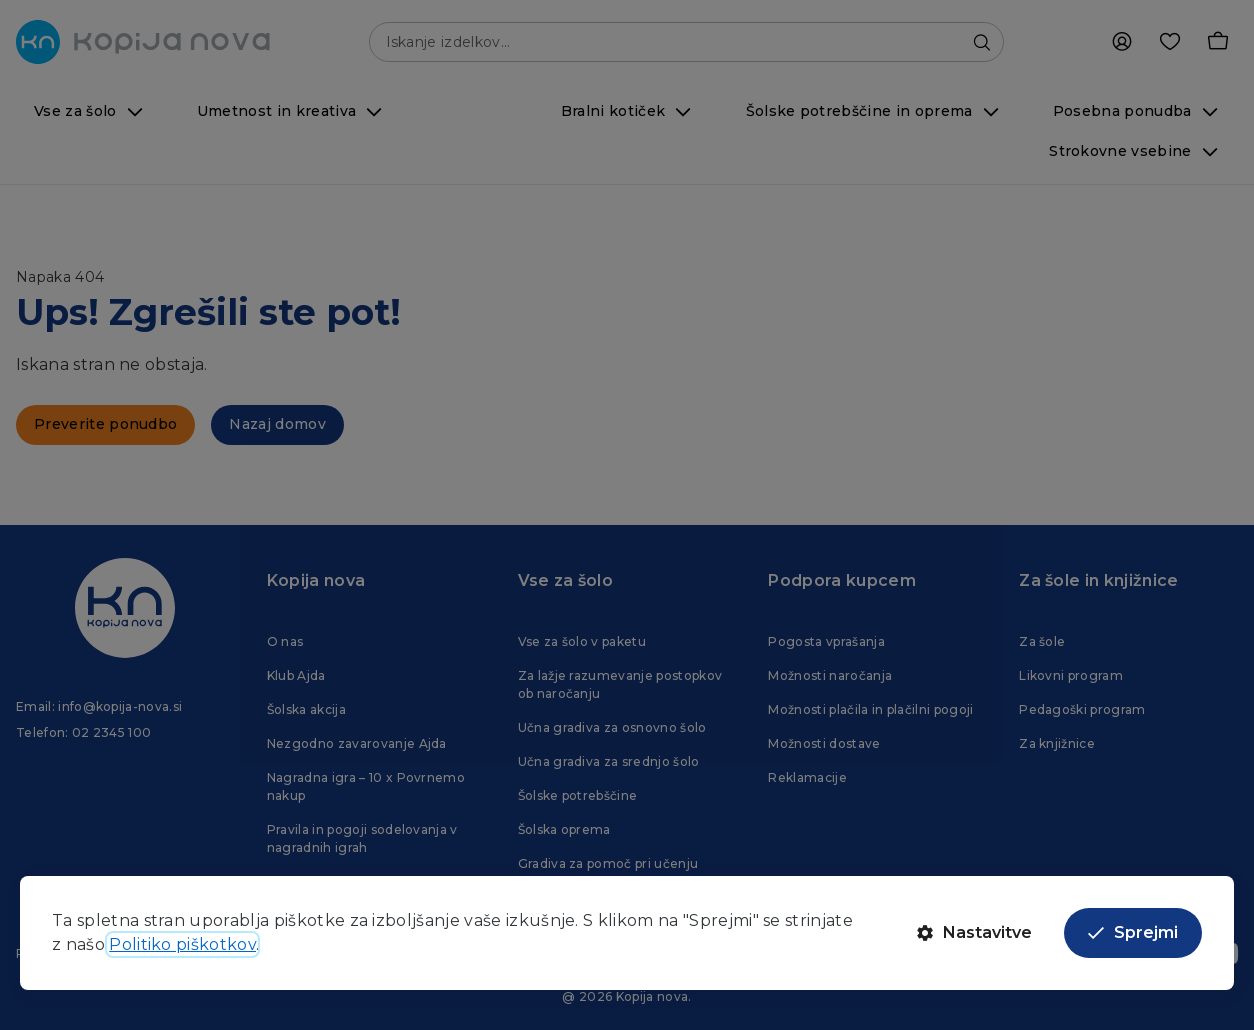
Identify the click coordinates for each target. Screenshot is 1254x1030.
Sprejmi (1133, 932)
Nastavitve (974, 932)
